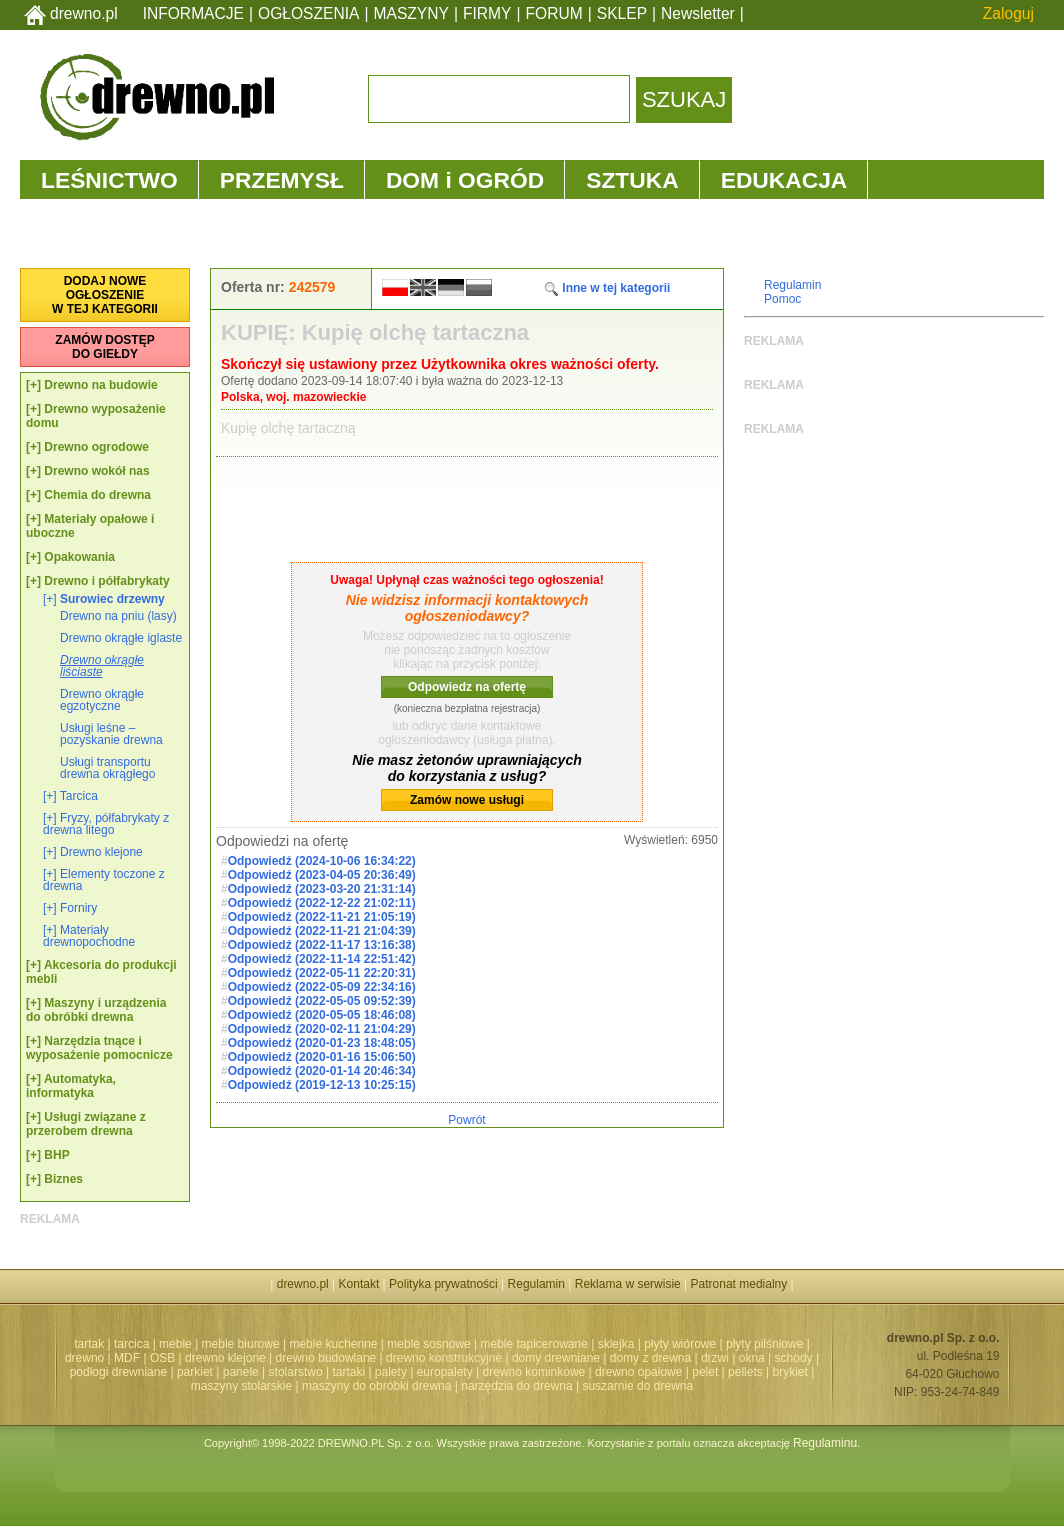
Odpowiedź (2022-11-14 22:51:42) (322, 959)
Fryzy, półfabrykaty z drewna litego (106, 824)
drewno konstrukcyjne (444, 1358)
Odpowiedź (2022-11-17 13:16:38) (322, 945)
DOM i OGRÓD (465, 180)
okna (752, 1358)
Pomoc (782, 299)
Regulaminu (825, 1443)
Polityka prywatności (443, 1284)
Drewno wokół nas (96, 471)
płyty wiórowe (680, 1344)
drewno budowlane (326, 1358)
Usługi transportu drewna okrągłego (107, 768)
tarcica (131, 1344)
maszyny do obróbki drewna (376, 1386)
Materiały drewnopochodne (89, 936)
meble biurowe (241, 1344)
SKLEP (622, 13)
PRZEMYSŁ (282, 180)
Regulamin (792, 285)
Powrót (466, 1120)
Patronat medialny (739, 1284)
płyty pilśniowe (764, 1344)
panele (241, 1372)
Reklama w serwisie (628, 1284)
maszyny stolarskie (241, 1386)
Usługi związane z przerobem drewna (86, 1124)
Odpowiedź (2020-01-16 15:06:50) (322, 1057)
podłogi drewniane (118, 1372)
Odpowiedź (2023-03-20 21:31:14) (322, 889)
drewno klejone (225, 1358)
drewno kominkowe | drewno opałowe (583, 1372)
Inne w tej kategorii (606, 288)
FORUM (554, 13)
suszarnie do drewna (637, 1386)
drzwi (715, 1358)
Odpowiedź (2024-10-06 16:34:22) (322, 861)
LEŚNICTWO (109, 180)
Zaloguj (1008, 13)
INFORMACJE (193, 13)
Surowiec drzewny (112, 599)
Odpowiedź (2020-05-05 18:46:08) (322, 1015)
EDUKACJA (784, 180)
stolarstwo (296, 1372)
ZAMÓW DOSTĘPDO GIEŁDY (104, 347)
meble (175, 1344)
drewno (84, 1358)
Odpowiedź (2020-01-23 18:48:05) (322, 1043)
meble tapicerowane (533, 1344)
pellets (745, 1372)
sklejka (616, 1344)
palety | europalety (424, 1372)
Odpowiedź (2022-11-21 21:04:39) (322, 931)
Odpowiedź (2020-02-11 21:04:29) (322, 1029)
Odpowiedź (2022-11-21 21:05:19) (322, 917)
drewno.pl (84, 13)
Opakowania (79, 557)
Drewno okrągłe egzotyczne (102, 700)
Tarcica (79, 796)
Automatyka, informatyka (71, 1086)
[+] (33, 385)
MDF (127, 1358)
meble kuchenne (333, 1344)
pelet (705, 1372)
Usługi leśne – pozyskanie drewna (111, 734)
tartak (89, 1344)
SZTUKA (632, 180)
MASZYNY (411, 13)
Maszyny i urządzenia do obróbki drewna (96, 1010)
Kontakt (359, 1284)
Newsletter (698, 13)
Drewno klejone (101, 852)
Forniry (78, 908)
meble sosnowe (428, 1344)
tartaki (348, 1372)
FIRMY (487, 13)
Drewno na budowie (100, 385)
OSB (162, 1358)
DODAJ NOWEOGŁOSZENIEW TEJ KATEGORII (105, 295)
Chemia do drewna (97, 495)
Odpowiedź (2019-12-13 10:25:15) (322, 1085)
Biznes (63, 1179)
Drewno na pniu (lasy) (118, 616)
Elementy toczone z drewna (104, 880)
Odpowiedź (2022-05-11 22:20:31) (322, 973)
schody (794, 1358)
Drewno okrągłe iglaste (121, 638)
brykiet (790, 1372)
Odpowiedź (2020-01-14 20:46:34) (322, 1071)
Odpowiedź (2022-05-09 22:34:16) (322, 987)
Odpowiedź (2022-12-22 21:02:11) (322, 903)
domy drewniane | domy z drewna (601, 1358)
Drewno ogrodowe (96, 447)
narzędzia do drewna (516, 1386)
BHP (56, 1155)
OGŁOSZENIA (308, 13)
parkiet (195, 1372)
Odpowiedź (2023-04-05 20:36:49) (322, 875)
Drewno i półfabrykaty (106, 581)
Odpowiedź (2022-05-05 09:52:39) (322, 1001)
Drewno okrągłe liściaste (102, 666)
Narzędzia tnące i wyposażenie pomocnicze (99, 1048)
